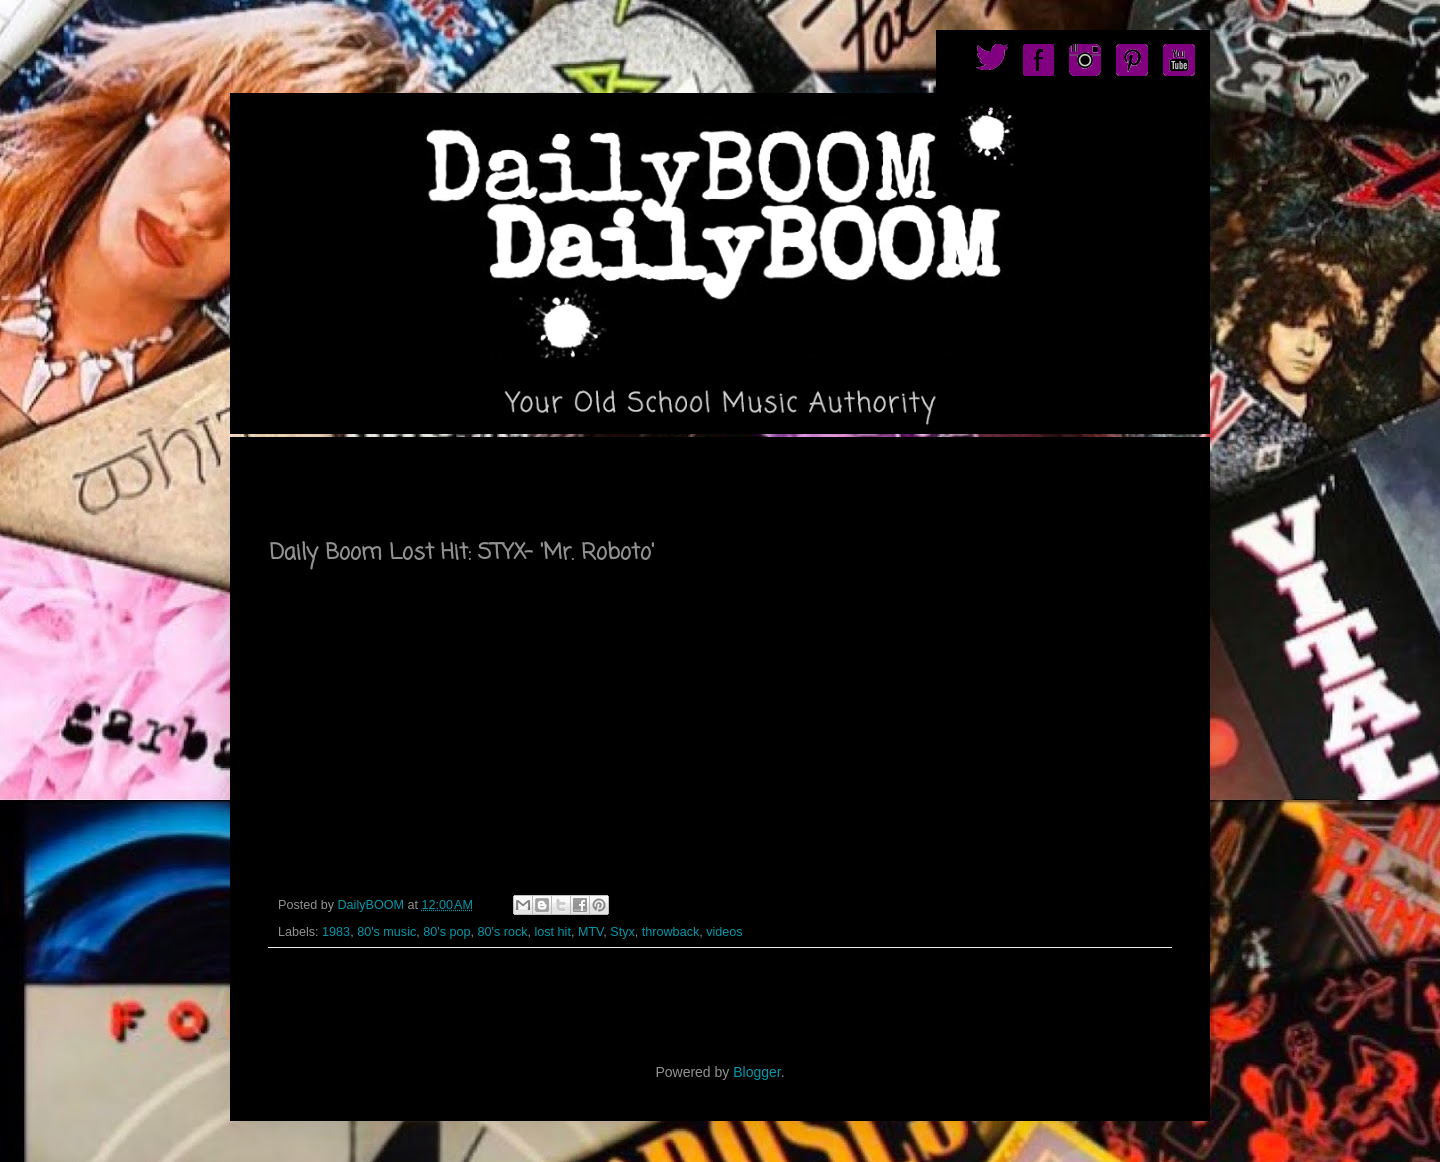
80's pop (446, 932)
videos (724, 932)
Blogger (756, 1072)
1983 (336, 932)
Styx (622, 932)
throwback (670, 932)
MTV (590, 932)
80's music (386, 932)
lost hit (552, 932)
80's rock (502, 932)
